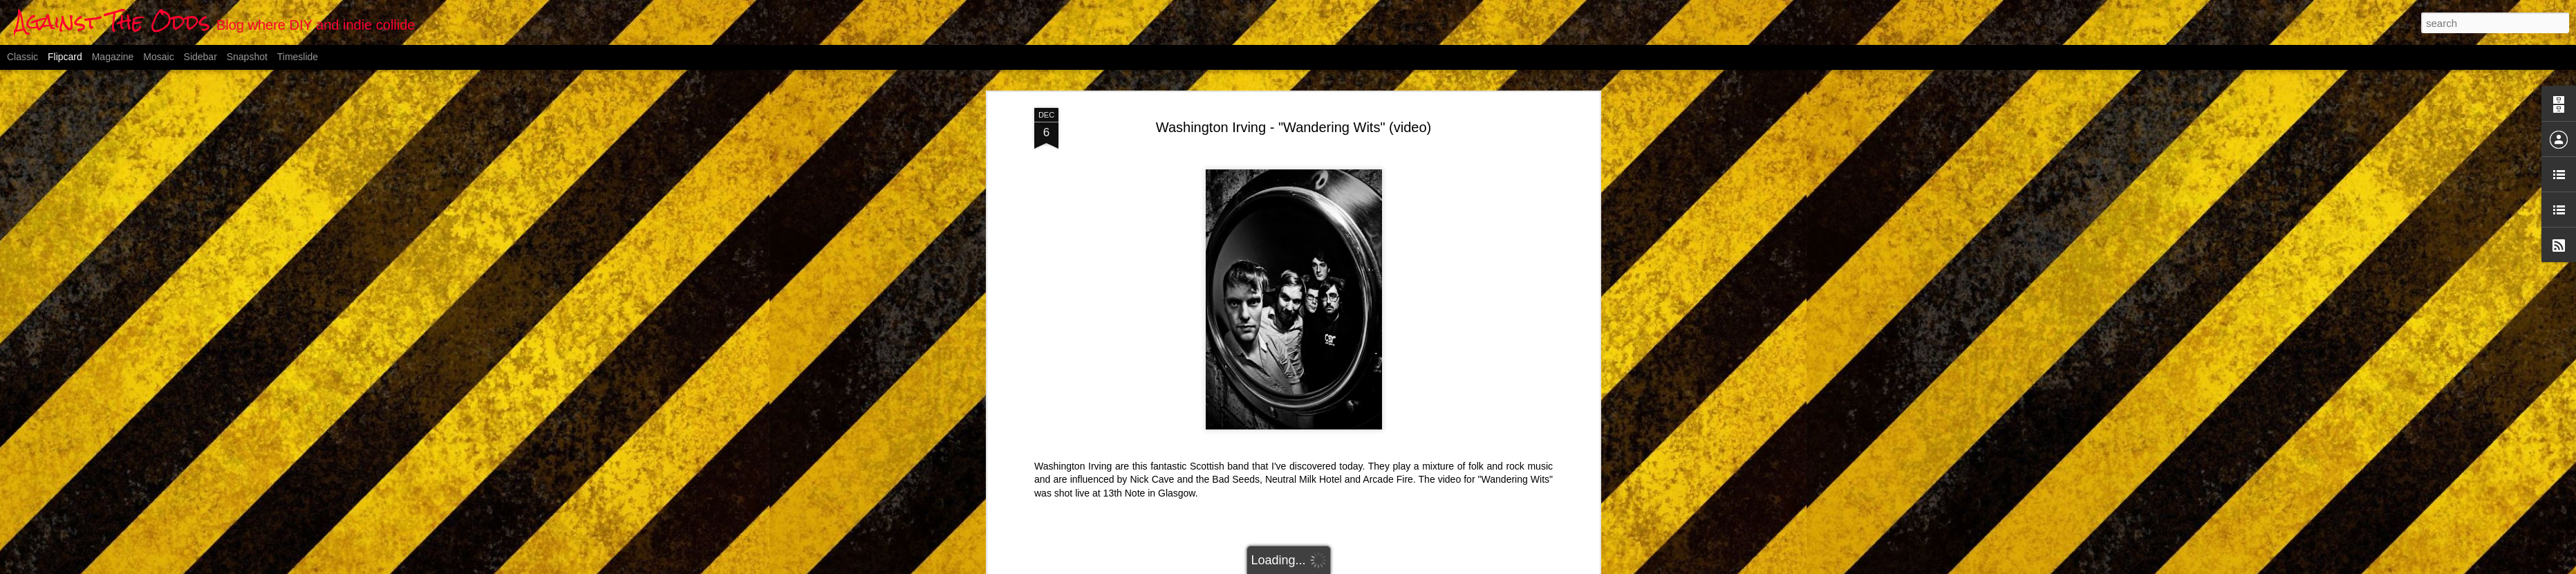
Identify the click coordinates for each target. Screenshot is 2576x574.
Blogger (1357, 566)
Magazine (113, 56)
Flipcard (65, 56)
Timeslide (297, 56)
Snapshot (247, 56)
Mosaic (158, 56)
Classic (22, 56)
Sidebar (200, 56)
